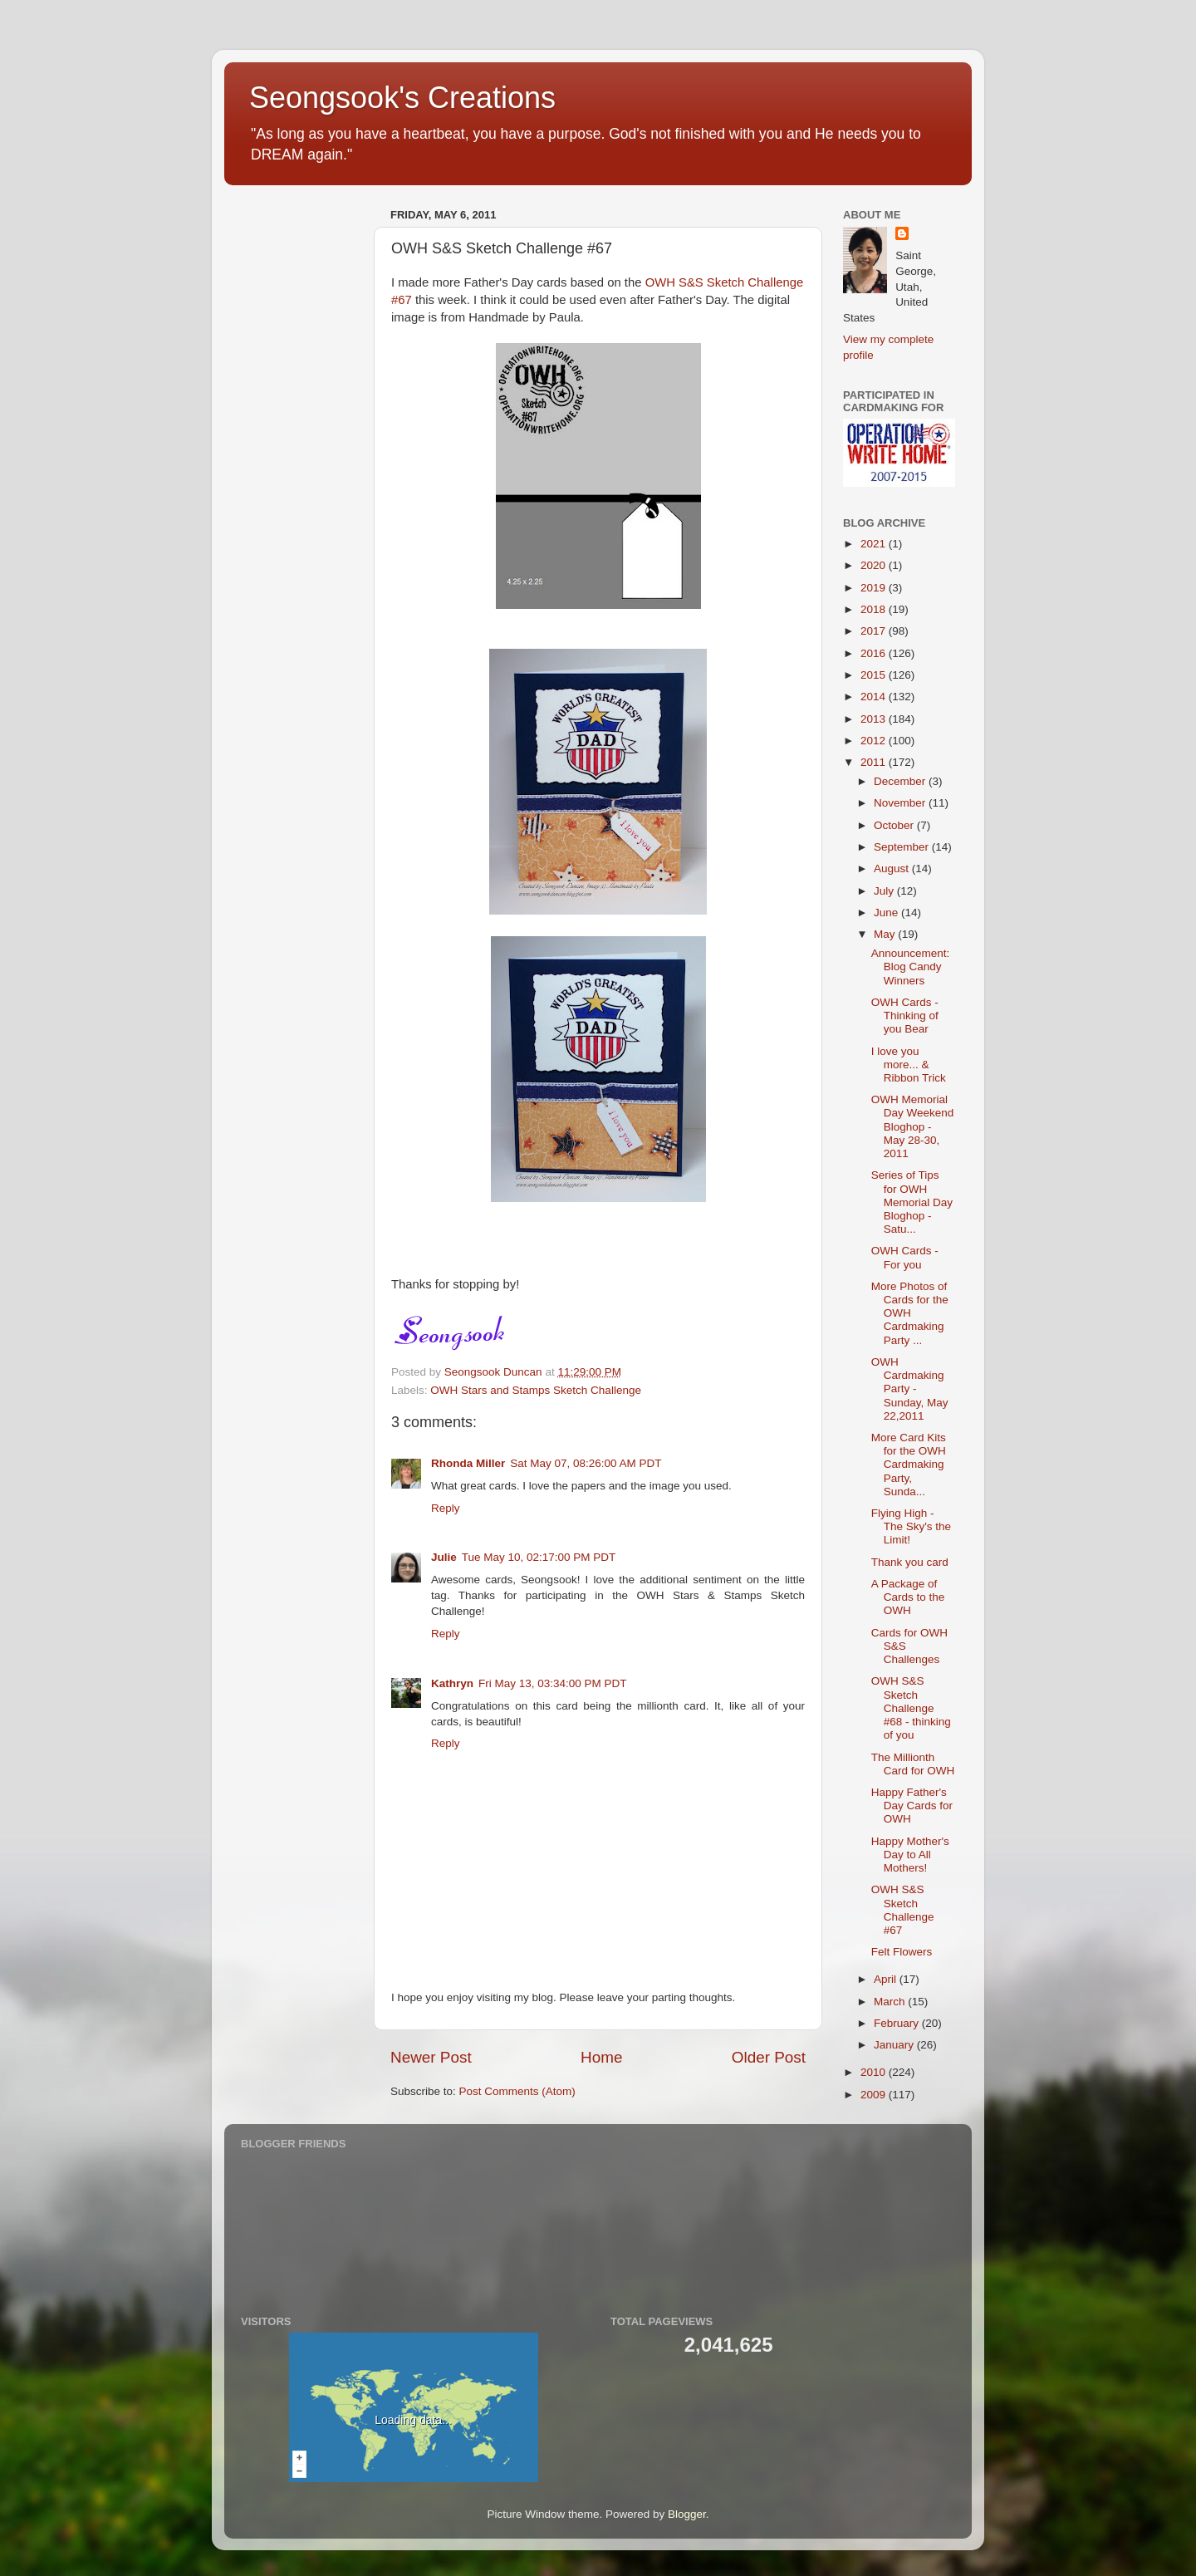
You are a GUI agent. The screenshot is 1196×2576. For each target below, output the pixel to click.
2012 (874, 740)
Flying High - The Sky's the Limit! (911, 1526)
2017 (874, 631)
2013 (874, 719)
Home (601, 2057)
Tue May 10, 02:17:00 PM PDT (539, 1557)
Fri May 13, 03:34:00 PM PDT (552, 1683)
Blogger (687, 2514)
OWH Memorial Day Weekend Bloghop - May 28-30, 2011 (912, 1126)
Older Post (769, 2057)
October (895, 825)
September (903, 847)
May (886, 934)
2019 (874, 587)
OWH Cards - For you (905, 1257)
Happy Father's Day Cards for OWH (912, 1805)
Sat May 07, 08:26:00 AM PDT (585, 1463)
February (898, 2023)
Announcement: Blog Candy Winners (910, 966)
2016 (874, 653)
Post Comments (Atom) (517, 2091)
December (901, 781)
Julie (444, 1557)
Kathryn (452, 1683)
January (895, 2045)
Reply (445, 1508)
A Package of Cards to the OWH (908, 1597)
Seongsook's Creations (402, 98)
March (891, 2001)
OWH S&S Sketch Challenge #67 (902, 1909)
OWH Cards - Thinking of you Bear (905, 1015)
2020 (874, 565)
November (901, 803)
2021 (874, 543)
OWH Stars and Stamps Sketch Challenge (535, 1390)
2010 (874, 2072)
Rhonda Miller (468, 1463)
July (885, 891)
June (887, 912)
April (886, 1979)
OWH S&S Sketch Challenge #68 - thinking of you (911, 1708)
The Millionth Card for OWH (913, 1764)
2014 (874, 696)
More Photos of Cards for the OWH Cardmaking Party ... (909, 1313)
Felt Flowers (902, 1951)
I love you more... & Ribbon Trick (908, 1064)
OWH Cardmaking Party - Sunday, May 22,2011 (909, 1389)
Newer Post (431, 2057)
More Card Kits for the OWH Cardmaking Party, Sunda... (908, 1464)
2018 (874, 609)
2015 (874, 675)
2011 (874, 762)
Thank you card (909, 1562)
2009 (874, 2094)
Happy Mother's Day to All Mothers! (910, 1854)
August (893, 868)
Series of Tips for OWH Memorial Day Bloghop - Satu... (912, 1202)
